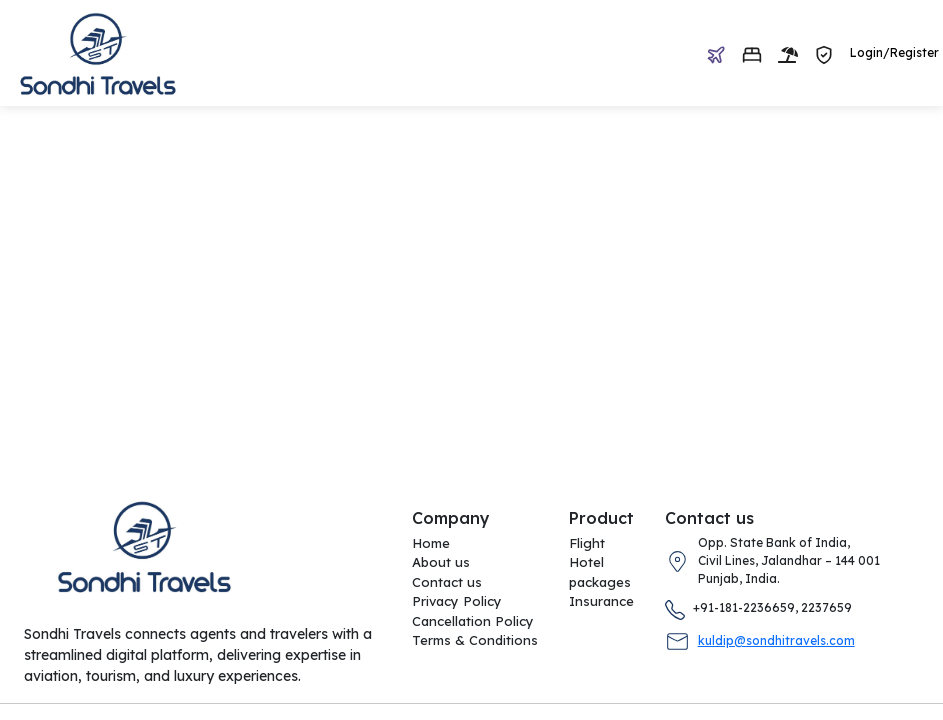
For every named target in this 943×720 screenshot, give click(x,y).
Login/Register (894, 52)
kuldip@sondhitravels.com (776, 640)
